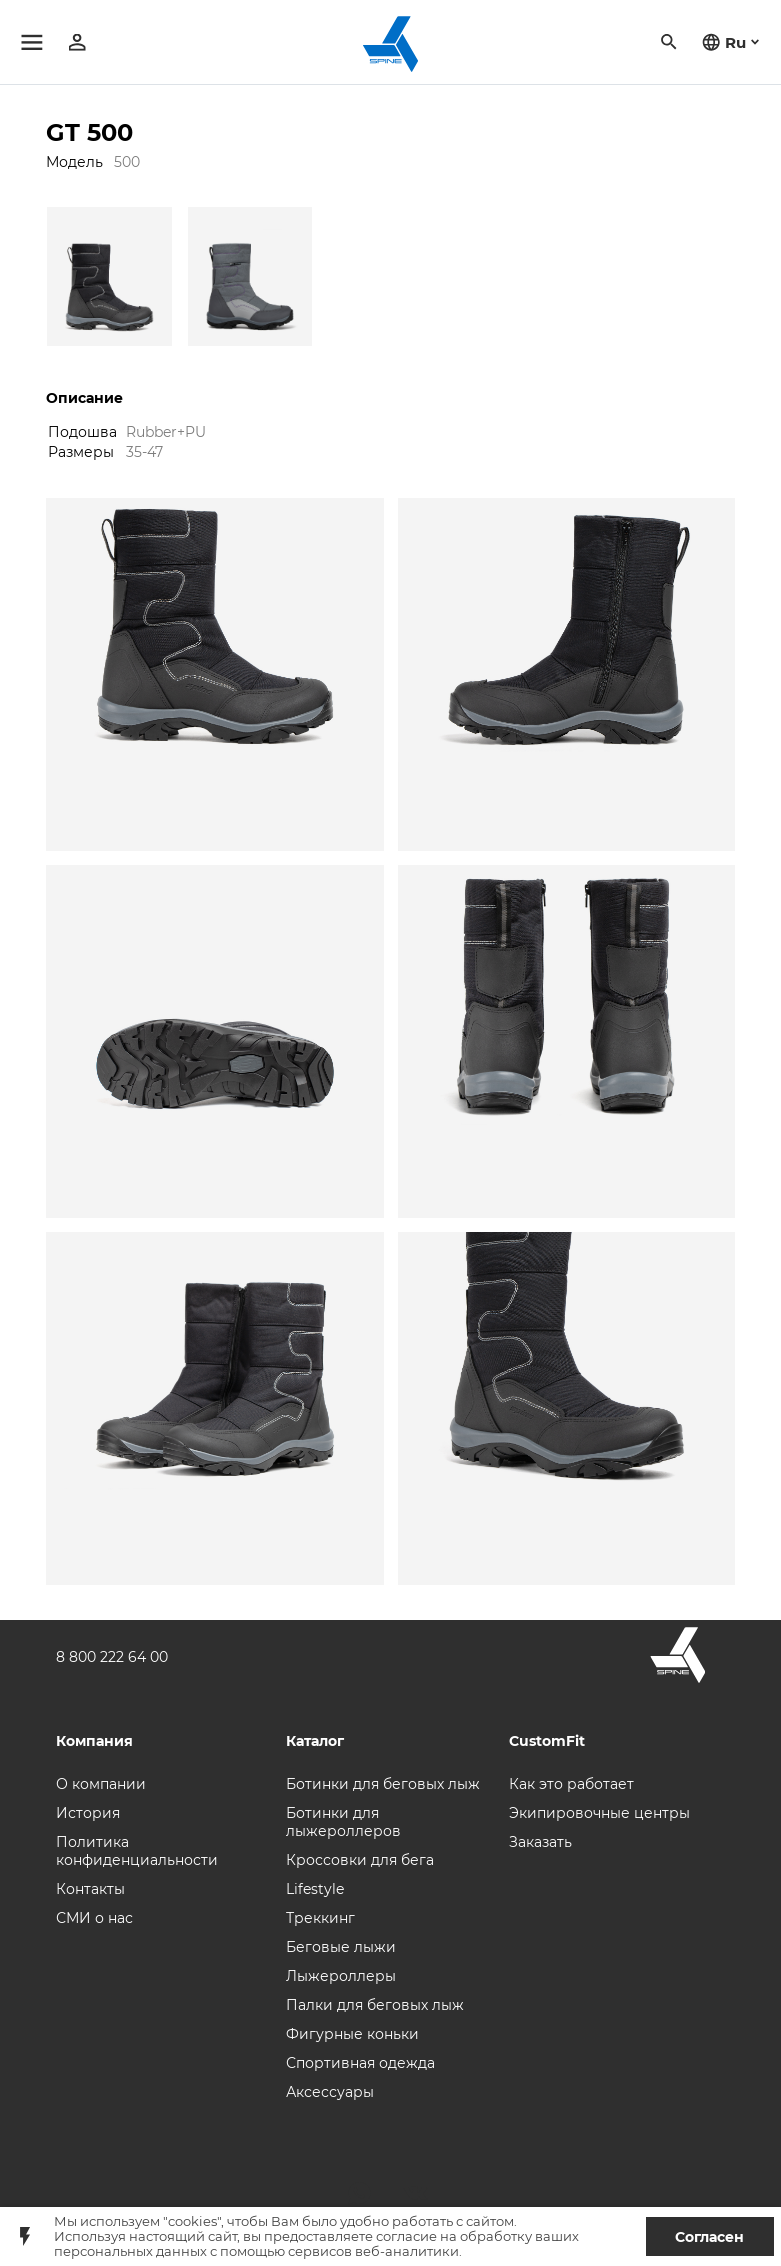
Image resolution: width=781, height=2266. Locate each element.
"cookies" (192, 2221)
